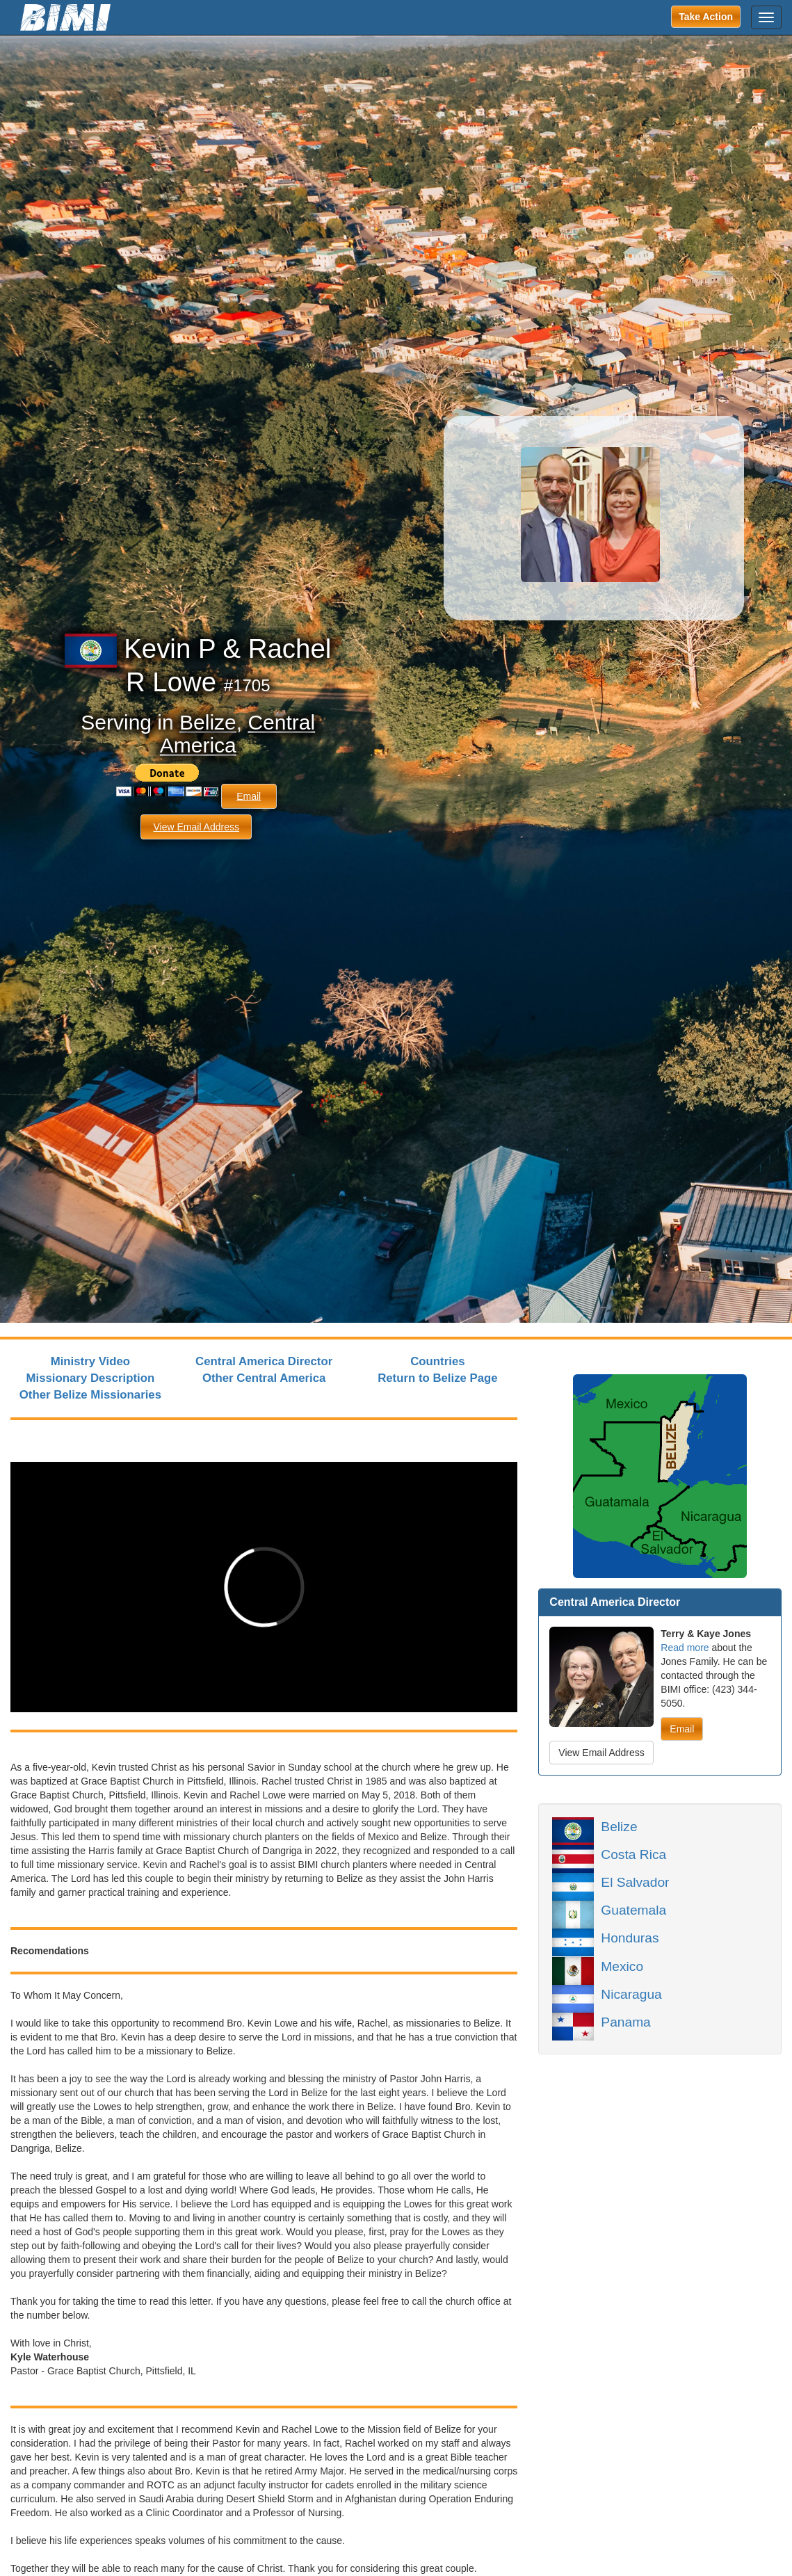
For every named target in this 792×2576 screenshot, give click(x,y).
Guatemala (633, 1909)
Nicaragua (631, 1993)
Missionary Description (90, 1378)
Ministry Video (90, 1361)
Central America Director (263, 1361)
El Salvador (635, 1881)
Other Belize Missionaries (90, 1394)
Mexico (622, 1965)
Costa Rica (633, 1853)
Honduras (629, 1937)
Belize (207, 722)
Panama (625, 2021)
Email (248, 796)
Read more (685, 1647)
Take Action (706, 16)
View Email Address (196, 826)
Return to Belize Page (438, 1378)
